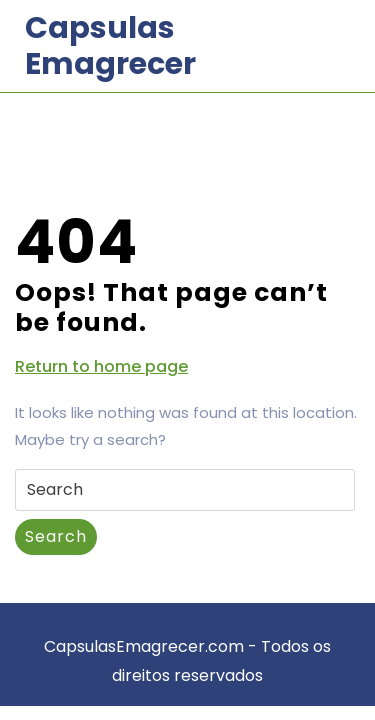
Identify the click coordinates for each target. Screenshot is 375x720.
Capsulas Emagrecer (110, 46)
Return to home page (101, 367)
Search (56, 536)
